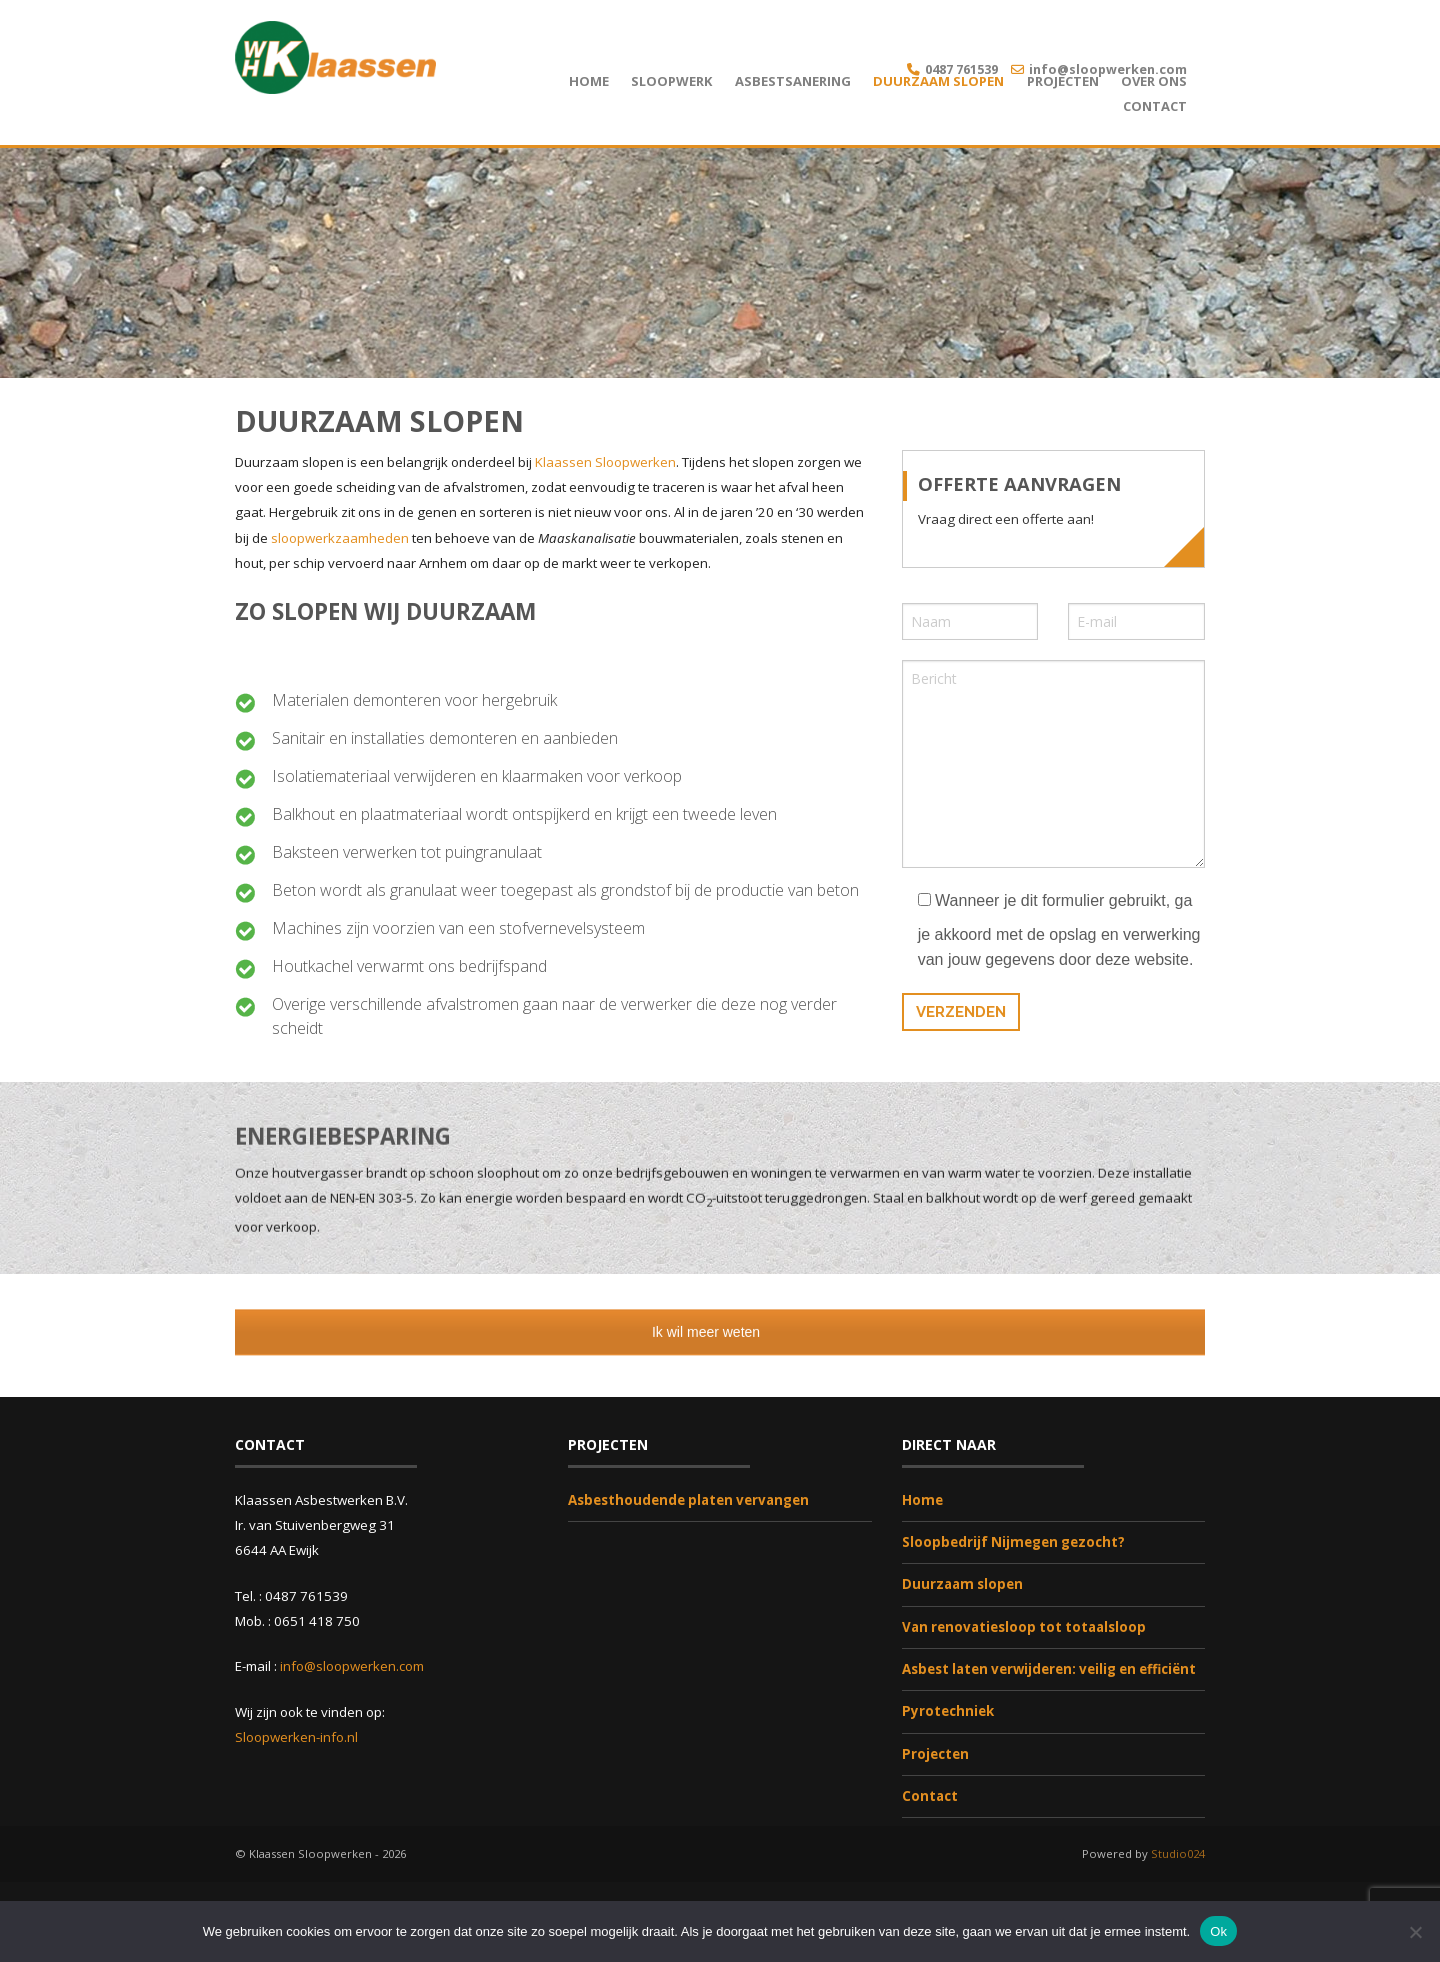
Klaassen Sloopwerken (605, 462)
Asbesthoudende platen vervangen (688, 1500)
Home (589, 81)
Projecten (1063, 81)
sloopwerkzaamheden (341, 538)
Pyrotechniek (948, 1712)
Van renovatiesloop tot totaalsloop (1024, 1627)
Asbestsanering (793, 81)
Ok (1218, 1930)
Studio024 (1178, 1854)
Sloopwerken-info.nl (296, 1737)
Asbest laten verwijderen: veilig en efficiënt (1049, 1669)
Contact (1155, 106)
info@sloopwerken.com (1108, 69)
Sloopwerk (671, 81)
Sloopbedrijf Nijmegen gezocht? (1013, 1542)
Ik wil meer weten (720, 1332)
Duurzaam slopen (938, 81)
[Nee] (1415, 1931)
